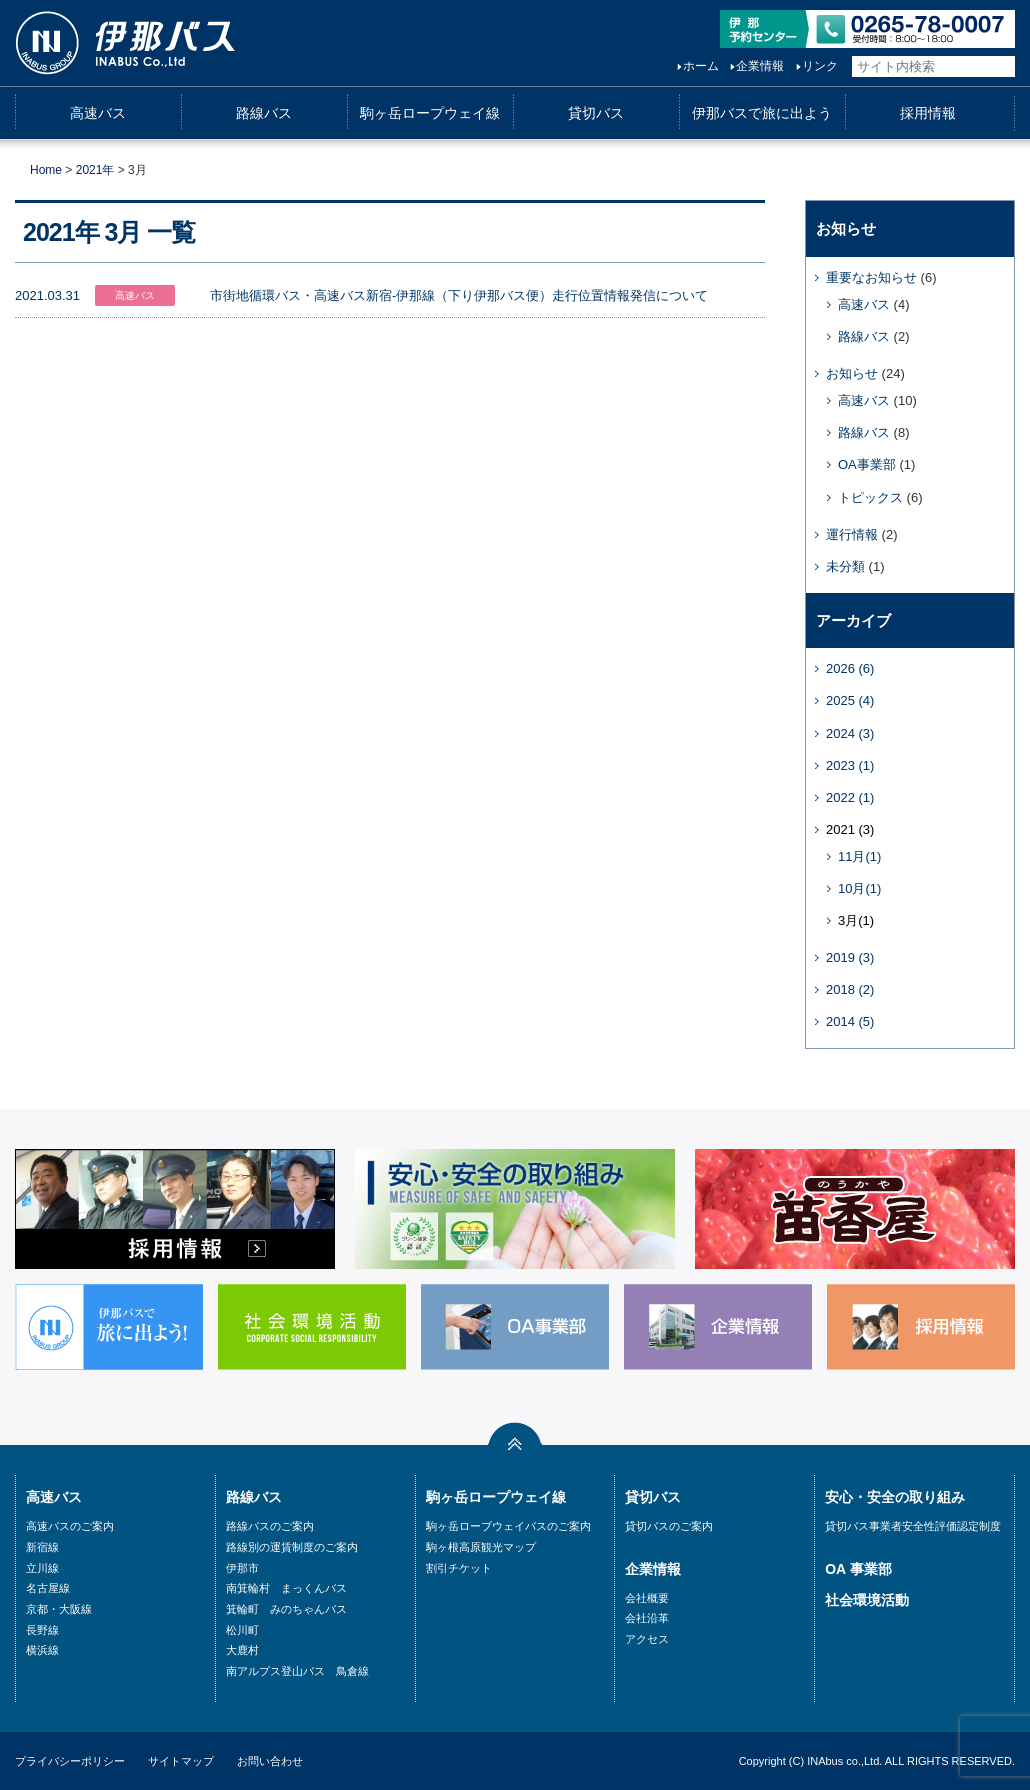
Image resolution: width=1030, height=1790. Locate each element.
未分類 (845, 566)
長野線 (42, 1630)
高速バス (98, 113)
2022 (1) (850, 797)
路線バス (264, 113)
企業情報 (740, 66)
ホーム (681, 66)
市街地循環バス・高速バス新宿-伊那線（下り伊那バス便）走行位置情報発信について (459, 295)
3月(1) (856, 920)
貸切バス (596, 113)
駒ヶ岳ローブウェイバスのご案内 (508, 1526)
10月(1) (859, 888)
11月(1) (859, 856)
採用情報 (928, 113)
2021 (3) (850, 829)
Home (46, 170)
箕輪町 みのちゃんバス (286, 1609)
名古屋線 (48, 1588)
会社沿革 (647, 1618)
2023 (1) (850, 765)
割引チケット (459, 1568)
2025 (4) (850, 700)
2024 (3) (850, 733)
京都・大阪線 (59, 1609)
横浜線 (42, 1650)
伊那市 (242, 1568)
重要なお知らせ (871, 277)
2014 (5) (850, 1021)
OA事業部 (867, 464)
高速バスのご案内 (70, 1526)
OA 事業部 (858, 1569)
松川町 (242, 1630)
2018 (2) (850, 989)
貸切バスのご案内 (669, 1526)
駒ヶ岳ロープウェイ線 (430, 113)
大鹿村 (242, 1650)
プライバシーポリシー (70, 1761)
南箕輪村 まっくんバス (286, 1588)
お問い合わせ (270, 1761)
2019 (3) (850, 957)
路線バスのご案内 (270, 1526)
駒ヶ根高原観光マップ (481, 1547)
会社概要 (647, 1598)
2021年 (95, 170)
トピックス (870, 497)
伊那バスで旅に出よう (762, 113)
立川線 (42, 1568)
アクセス (647, 1639)
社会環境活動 (867, 1600)
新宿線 (42, 1547)
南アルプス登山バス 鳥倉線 (297, 1671)
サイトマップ (181, 1761)
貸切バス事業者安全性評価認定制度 (913, 1526)
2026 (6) (850, 668)
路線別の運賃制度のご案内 (292, 1547)
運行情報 (852, 534)
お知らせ (852, 373)
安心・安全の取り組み (895, 1497)
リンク (800, 66)
